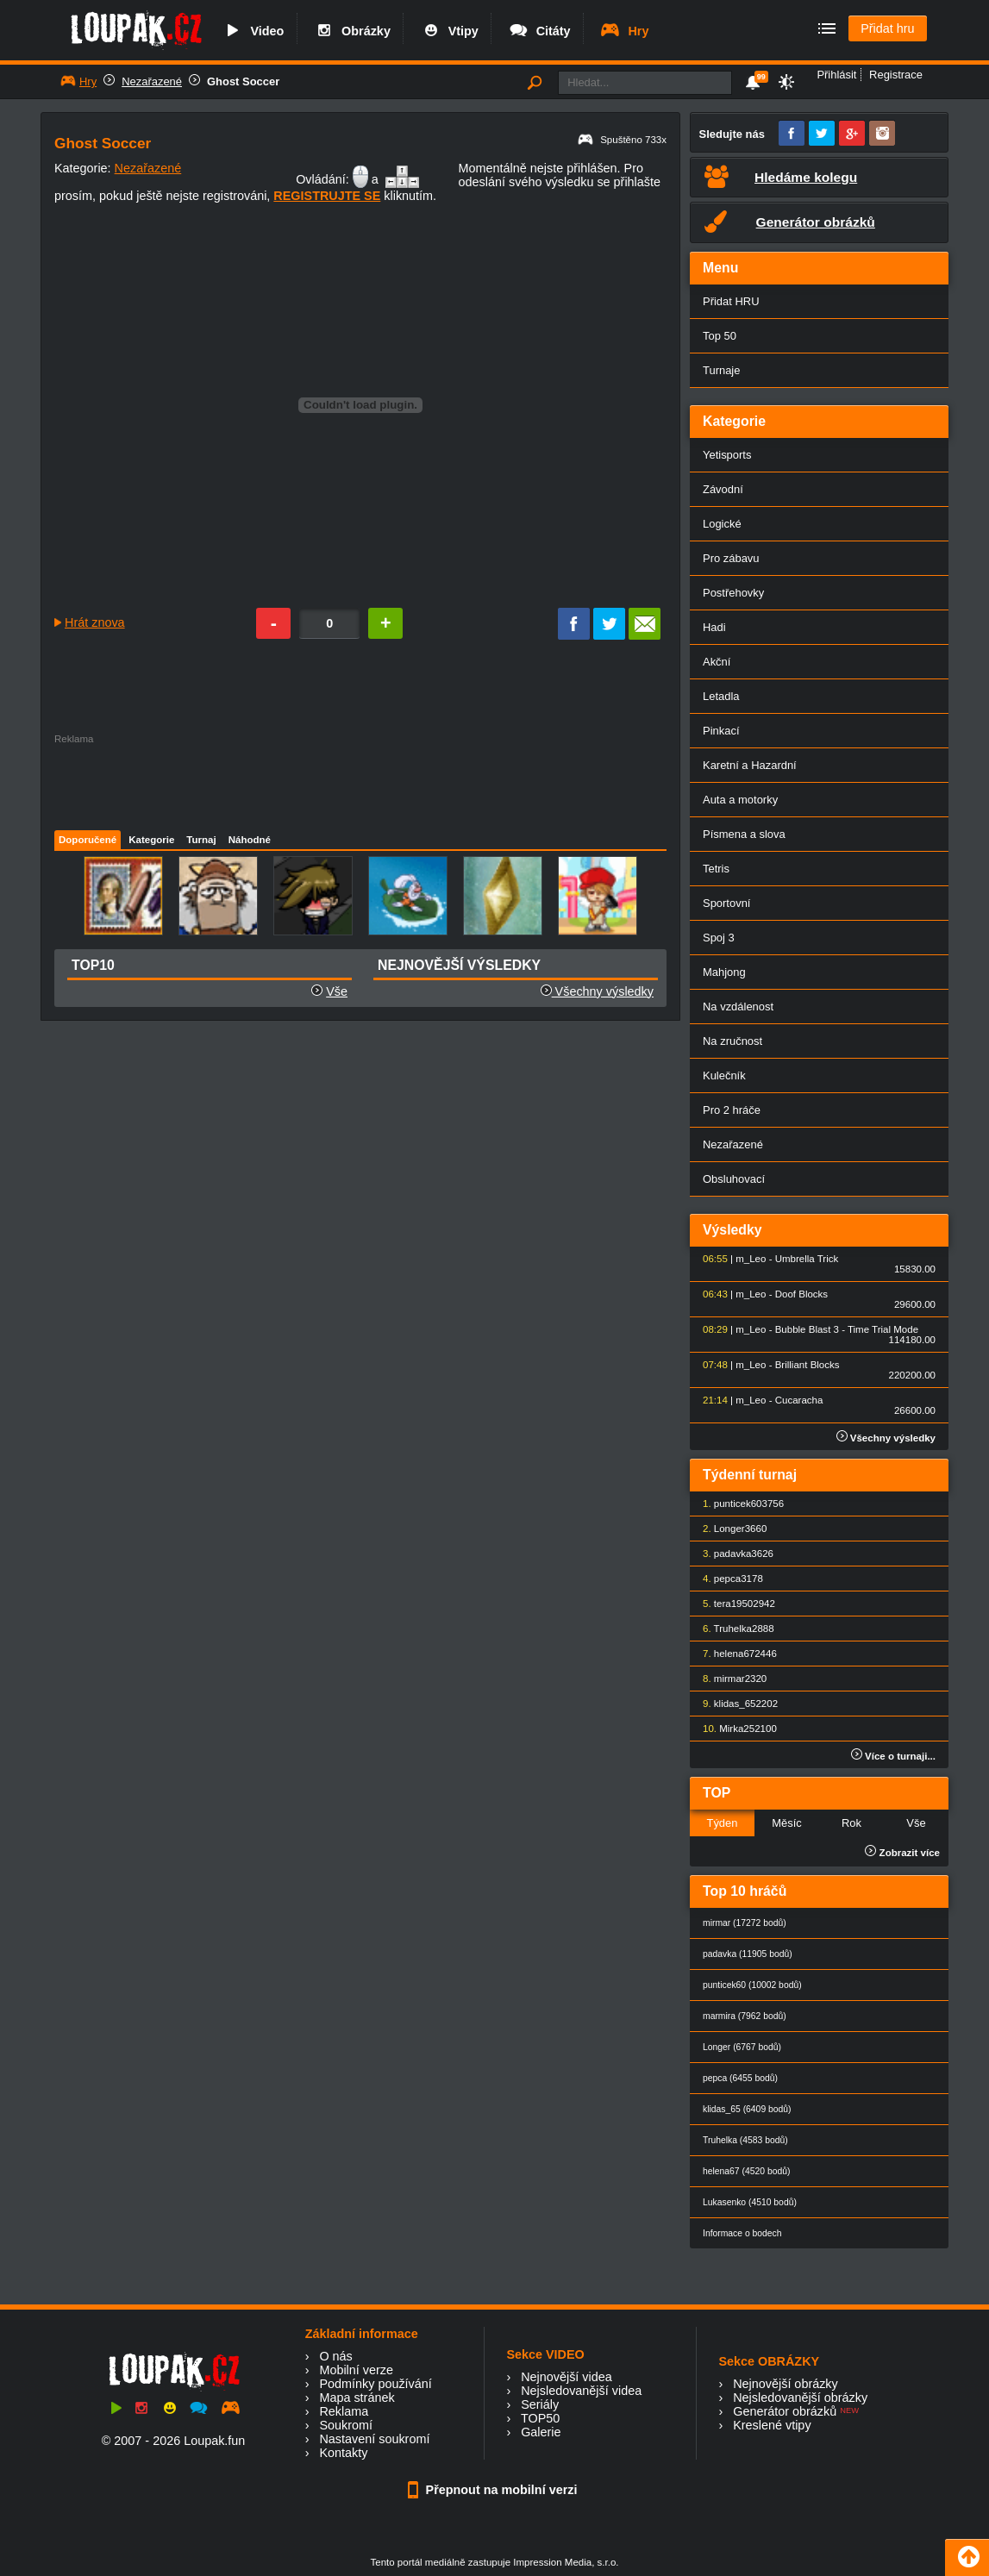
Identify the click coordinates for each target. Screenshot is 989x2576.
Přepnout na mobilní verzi (495, 2490)
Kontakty (343, 2453)
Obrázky (352, 31)
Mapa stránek (356, 2397)
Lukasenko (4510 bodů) (750, 2202)
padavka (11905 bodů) (747, 1954)
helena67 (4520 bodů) (746, 2171)
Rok (851, 1822)
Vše (336, 991)
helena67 (734, 1653)
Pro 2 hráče (732, 1110)
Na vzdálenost (738, 1006)
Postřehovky (733, 592)
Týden (721, 1822)
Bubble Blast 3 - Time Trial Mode (846, 1329)
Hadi (714, 627)
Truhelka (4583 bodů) (745, 2140)
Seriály (540, 2404)
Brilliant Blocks (807, 1365)
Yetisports (727, 454)
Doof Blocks (801, 1294)
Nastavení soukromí (374, 2439)
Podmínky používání (375, 2384)
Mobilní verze (356, 2370)
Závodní (723, 489)
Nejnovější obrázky (785, 2384)
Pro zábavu (731, 558)
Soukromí (345, 2425)
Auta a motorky (740, 799)
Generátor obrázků (784, 2411)
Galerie (540, 2432)
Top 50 (719, 335)
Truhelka (733, 1628)
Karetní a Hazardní (750, 765)
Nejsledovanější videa (581, 2391)
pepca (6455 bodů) (740, 2078)
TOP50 (540, 2418)
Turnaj (201, 840)
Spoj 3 (719, 937)
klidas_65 (735, 1703)
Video (253, 31)
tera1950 (733, 1603)
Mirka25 (736, 1728)
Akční (716, 661)
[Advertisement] (359, 783)
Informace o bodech (742, 2233)
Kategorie (151, 840)
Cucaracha (799, 1400)
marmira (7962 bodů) (744, 2016)
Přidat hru (887, 28)
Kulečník (724, 1075)
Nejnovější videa (566, 2377)
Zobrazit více (902, 1853)
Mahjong (724, 972)
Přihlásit (836, 74)
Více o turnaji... (893, 1756)
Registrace (896, 74)
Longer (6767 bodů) (742, 2047)
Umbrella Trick (807, 1259)
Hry (623, 31)
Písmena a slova (744, 834)
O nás (335, 2356)
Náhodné (249, 840)
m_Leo (750, 1259)
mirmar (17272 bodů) (744, 1923)
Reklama (343, 2411)
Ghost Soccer (243, 81)
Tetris (716, 868)
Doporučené (87, 840)
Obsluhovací (734, 1178)
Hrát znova (95, 622)
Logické (722, 523)
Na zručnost (732, 1041)
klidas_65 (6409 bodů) (747, 2109)
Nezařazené (152, 81)
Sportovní (726, 903)
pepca (727, 1578)
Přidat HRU (731, 301)
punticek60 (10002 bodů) (752, 1985)
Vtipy (449, 31)
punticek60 (738, 1503)
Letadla (721, 696)
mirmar (729, 1678)
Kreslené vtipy (772, 2425)
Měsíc (787, 1822)
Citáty (539, 31)
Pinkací (721, 730)
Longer (729, 1528)
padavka (733, 1553)
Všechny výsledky (597, 991)
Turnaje (721, 370)
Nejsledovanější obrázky (800, 2397)
